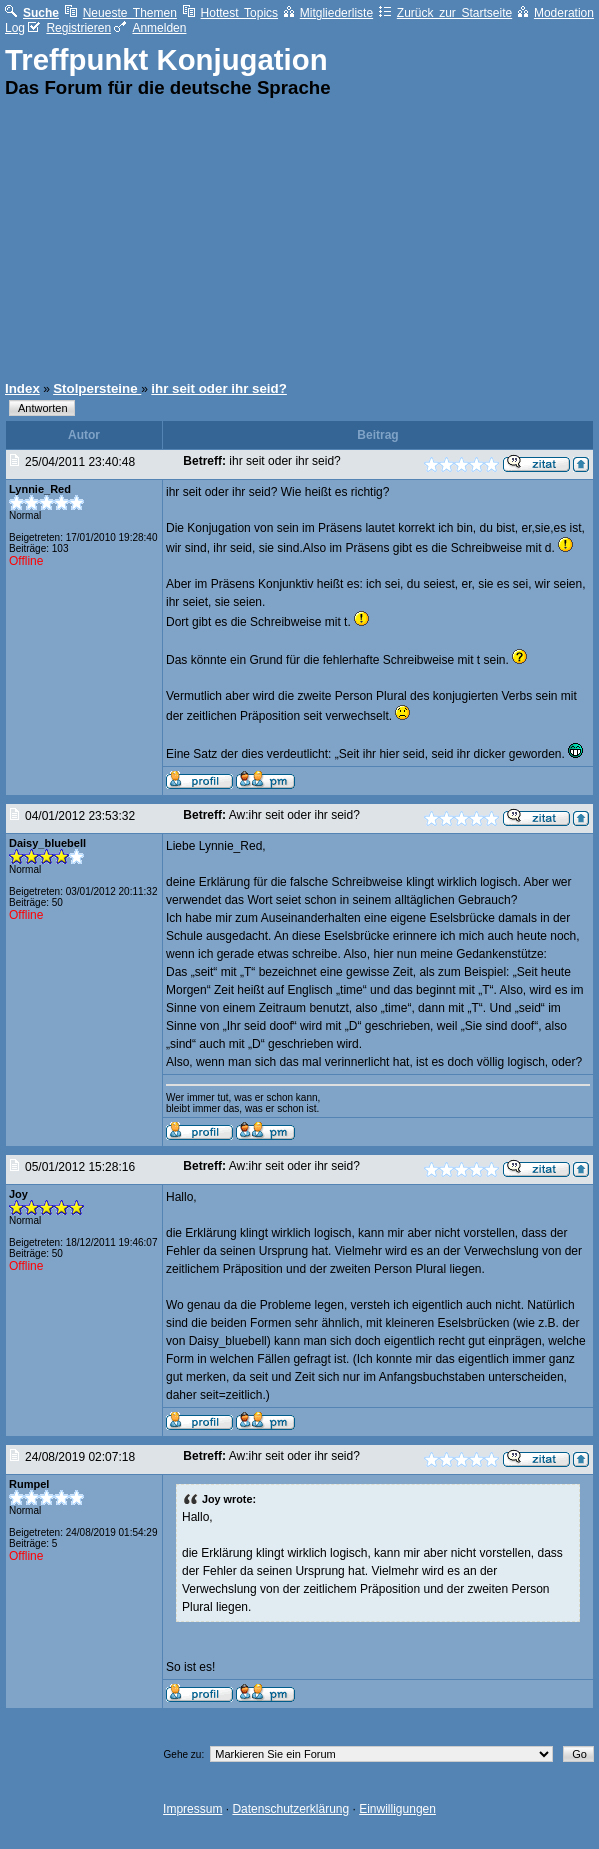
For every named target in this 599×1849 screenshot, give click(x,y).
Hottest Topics (231, 13)
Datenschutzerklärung (290, 1809)
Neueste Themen (121, 13)
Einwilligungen (397, 1809)
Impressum (192, 1809)
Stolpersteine (97, 388)
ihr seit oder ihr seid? (219, 388)
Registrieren (69, 28)
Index (22, 388)
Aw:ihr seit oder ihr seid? (294, 815)
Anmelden (150, 28)
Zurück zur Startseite (445, 13)
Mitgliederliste (328, 13)
